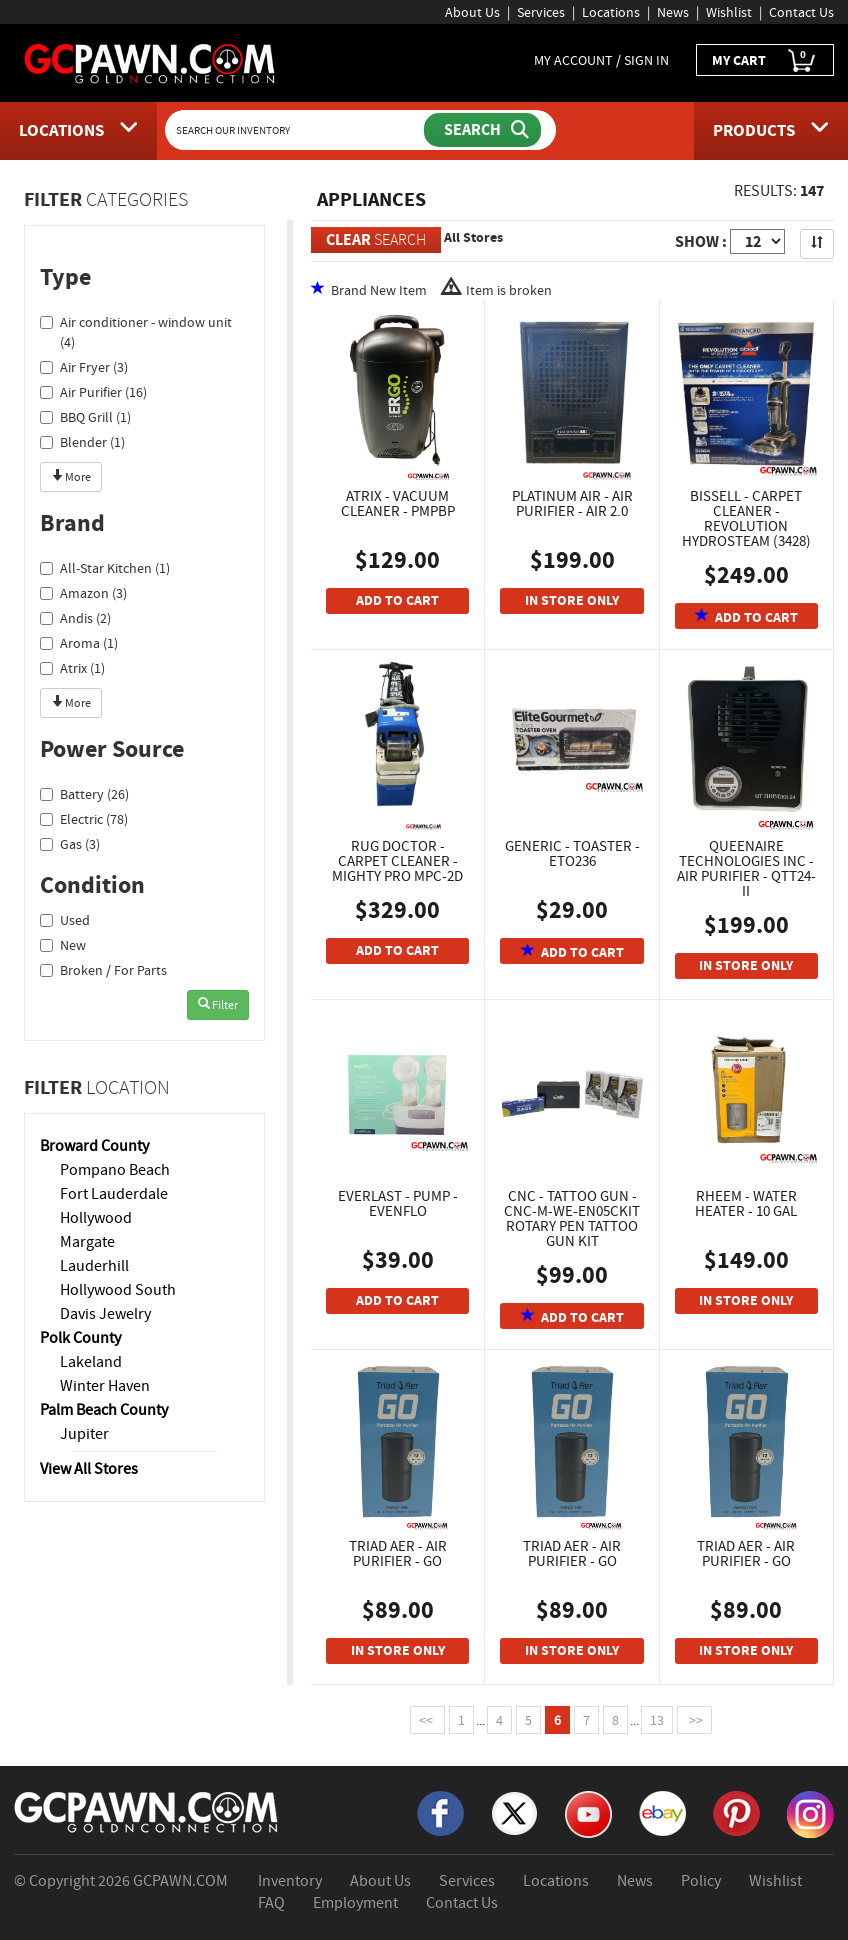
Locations (611, 12)
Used (65, 920)
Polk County (80, 1338)
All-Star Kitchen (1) (105, 568)
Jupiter (84, 1434)
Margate (87, 1242)
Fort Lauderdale (114, 1194)
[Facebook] (440, 1812)
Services (541, 12)
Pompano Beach (115, 1170)
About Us (472, 12)
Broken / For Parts (103, 970)
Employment (355, 1903)
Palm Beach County (104, 1410)
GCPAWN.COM (180, 1881)
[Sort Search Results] (817, 244)
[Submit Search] (482, 130)
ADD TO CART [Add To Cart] (397, 600)
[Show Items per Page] (757, 241)
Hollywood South (118, 1290)
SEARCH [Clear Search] (376, 239)
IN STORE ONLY (572, 600)
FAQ (271, 1903)
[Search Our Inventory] (296, 130)
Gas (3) (70, 844)
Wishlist (729, 12)
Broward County (94, 1146)
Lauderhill (94, 1266)
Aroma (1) (79, 643)
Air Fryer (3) (84, 367)
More (71, 477)
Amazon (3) (83, 593)
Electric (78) (84, 819)
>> (694, 1720)
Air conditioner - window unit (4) (136, 332)
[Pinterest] (736, 1812)
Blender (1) (82, 442)
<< (427, 1720)
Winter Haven (105, 1386)
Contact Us (801, 12)
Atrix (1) (72, 668)
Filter (218, 1005)
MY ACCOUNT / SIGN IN (601, 60)
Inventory (290, 1881)
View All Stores (89, 1469)
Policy (701, 1881)
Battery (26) (84, 794)
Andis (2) (75, 618)
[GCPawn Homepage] (150, 62)
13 (657, 1720)
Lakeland (91, 1362)
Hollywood (96, 1218)
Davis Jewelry (105, 1314)
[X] (514, 1812)
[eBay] (662, 1812)
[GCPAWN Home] (147, 1811)
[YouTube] (588, 1813)
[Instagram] (810, 1813)
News (673, 12)
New (63, 945)
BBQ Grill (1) (85, 417)
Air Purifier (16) (93, 392)
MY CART (765, 60)
